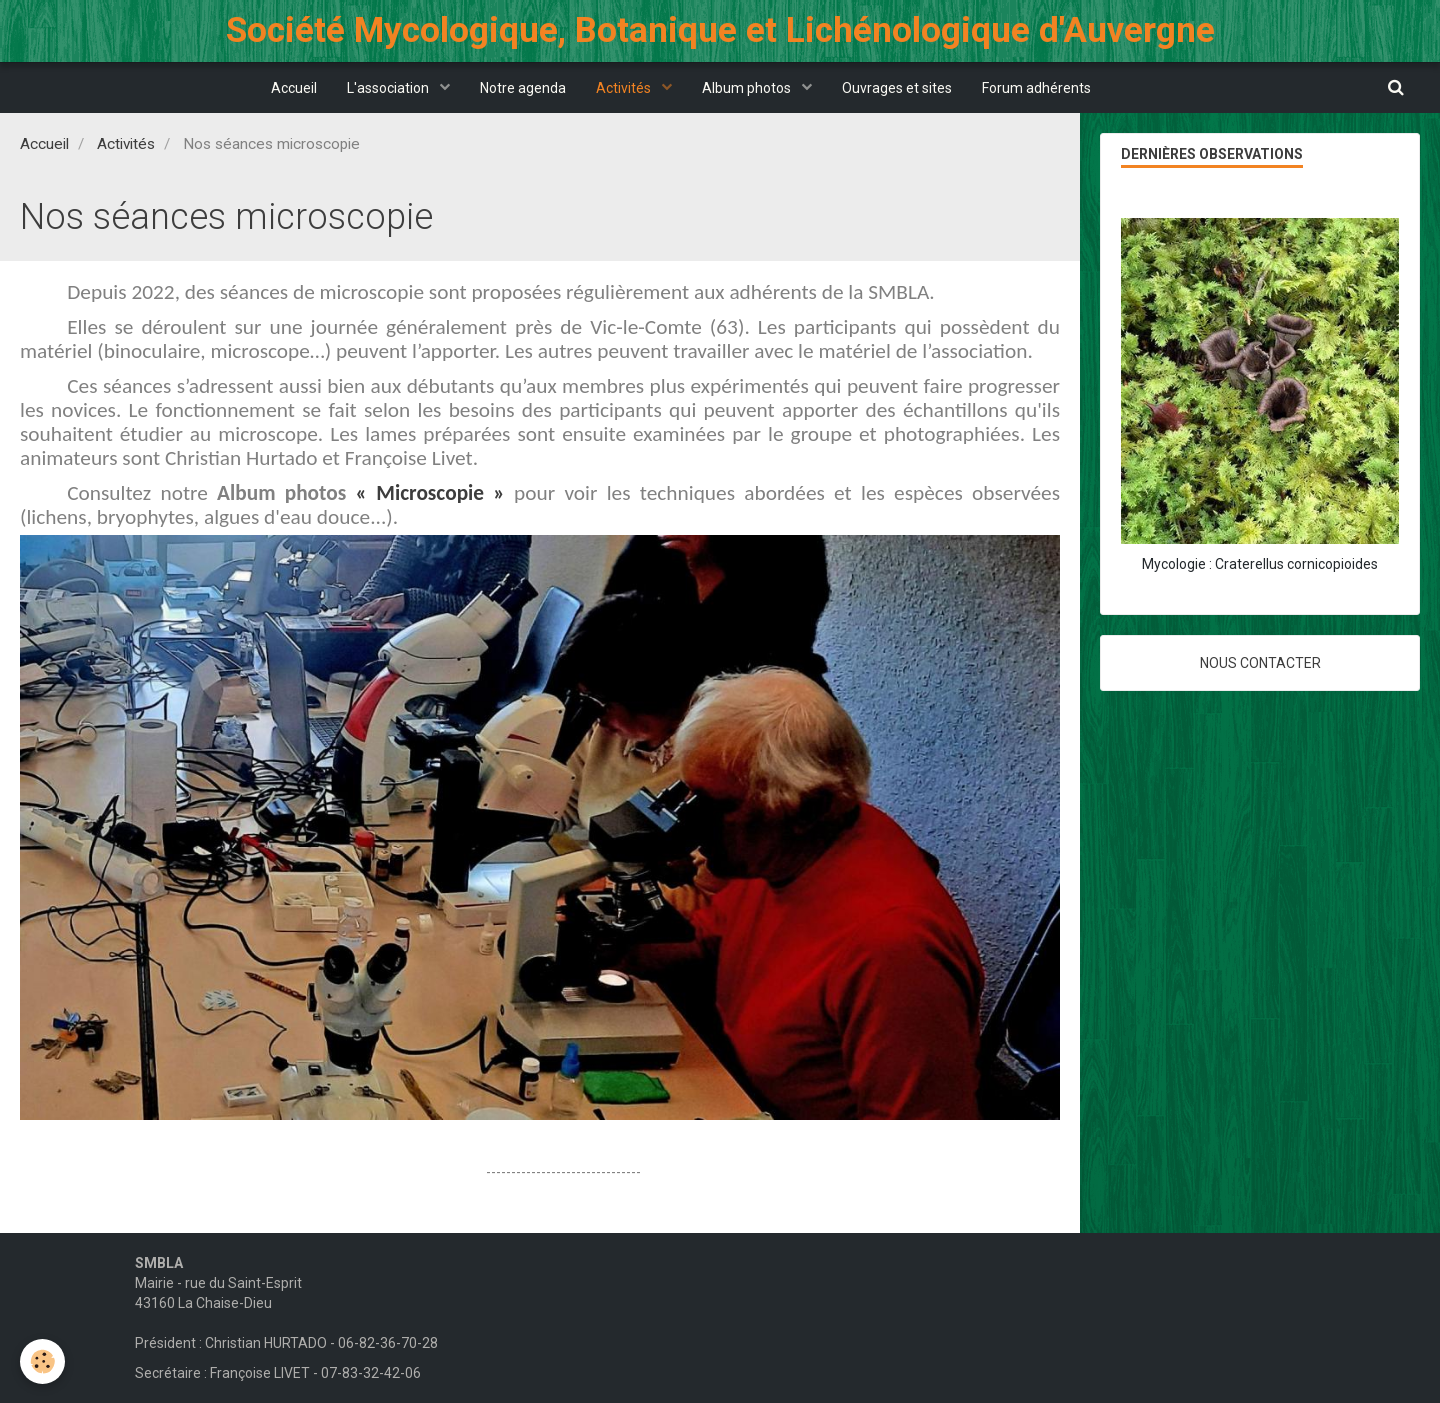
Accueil (294, 88)
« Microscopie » (430, 493)
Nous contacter (1260, 663)
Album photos (748, 88)
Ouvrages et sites (897, 88)
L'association (389, 88)
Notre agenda (523, 88)
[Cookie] (42, 1361)
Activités (625, 88)
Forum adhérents (1036, 88)
